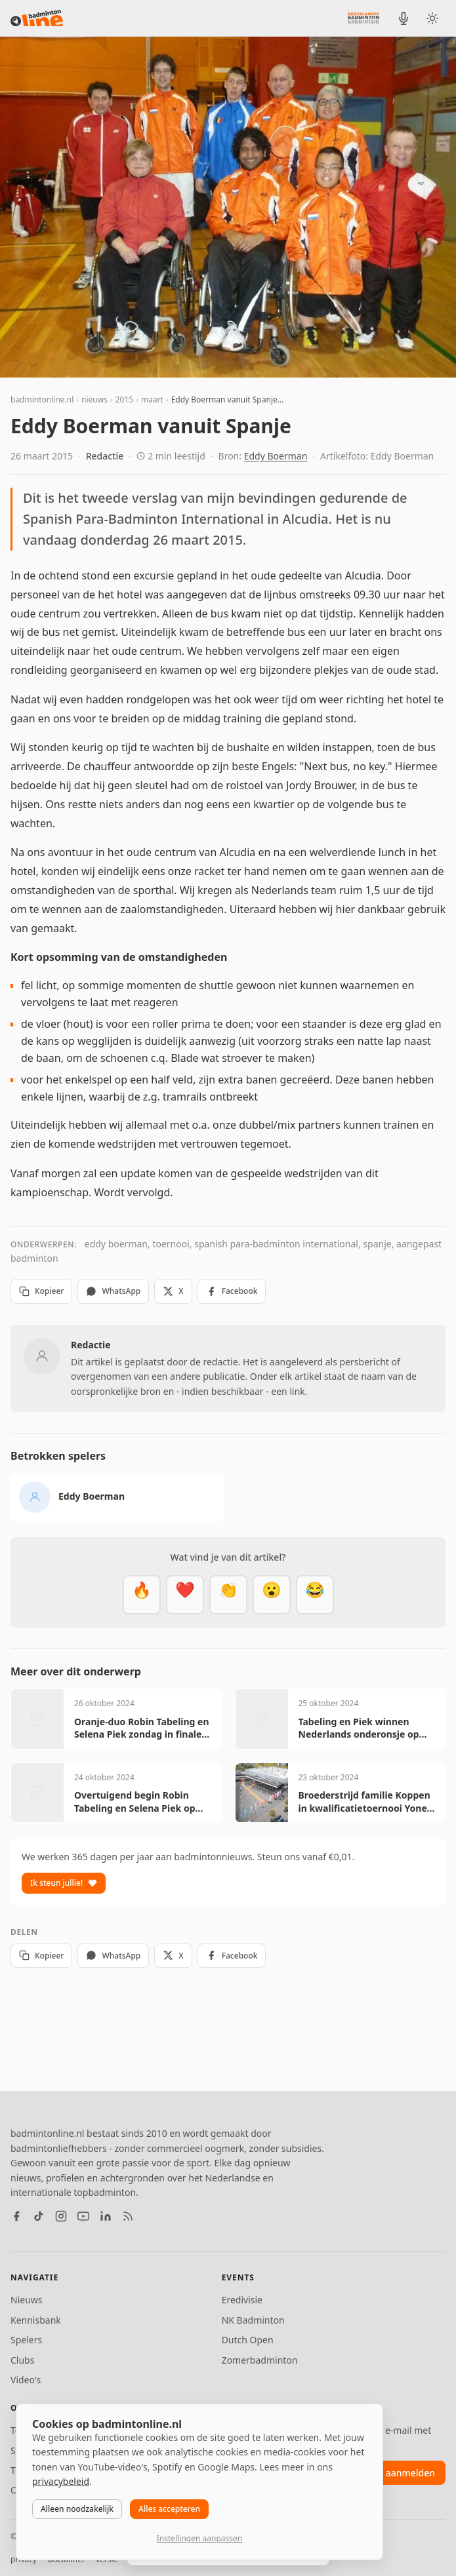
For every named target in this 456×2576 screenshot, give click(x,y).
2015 (124, 399)
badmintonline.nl (41, 399)
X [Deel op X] (173, 1291)
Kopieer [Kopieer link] (41, 1291)
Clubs (22, 2360)
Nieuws (26, 2299)
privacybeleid (60, 2481)
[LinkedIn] (106, 2216)
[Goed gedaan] (228, 1594)
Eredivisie (242, 2299)
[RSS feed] (128, 2216)
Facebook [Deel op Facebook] (232, 1291)
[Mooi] (185, 1594)
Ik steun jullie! (63, 1882)
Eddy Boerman (276, 456)
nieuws (94, 399)
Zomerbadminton (260, 2360)
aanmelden (410, 2473)
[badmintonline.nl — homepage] (36, 18)
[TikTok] (39, 2216)
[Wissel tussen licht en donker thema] (432, 18)
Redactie (105, 456)
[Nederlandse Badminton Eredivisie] (363, 17)
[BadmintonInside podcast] (403, 18)
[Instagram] (61, 2216)
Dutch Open (248, 2339)
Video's (25, 2379)
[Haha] (315, 1594)
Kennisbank (35, 2320)
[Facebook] (16, 2216)
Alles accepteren (169, 2508)
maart (152, 399)
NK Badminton (253, 2320)
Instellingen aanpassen (199, 2538)
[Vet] (142, 1594)
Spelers (26, 2339)
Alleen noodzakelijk (77, 2508)
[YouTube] (83, 2216)
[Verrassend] (272, 1594)
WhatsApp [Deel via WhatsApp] (113, 1291)
